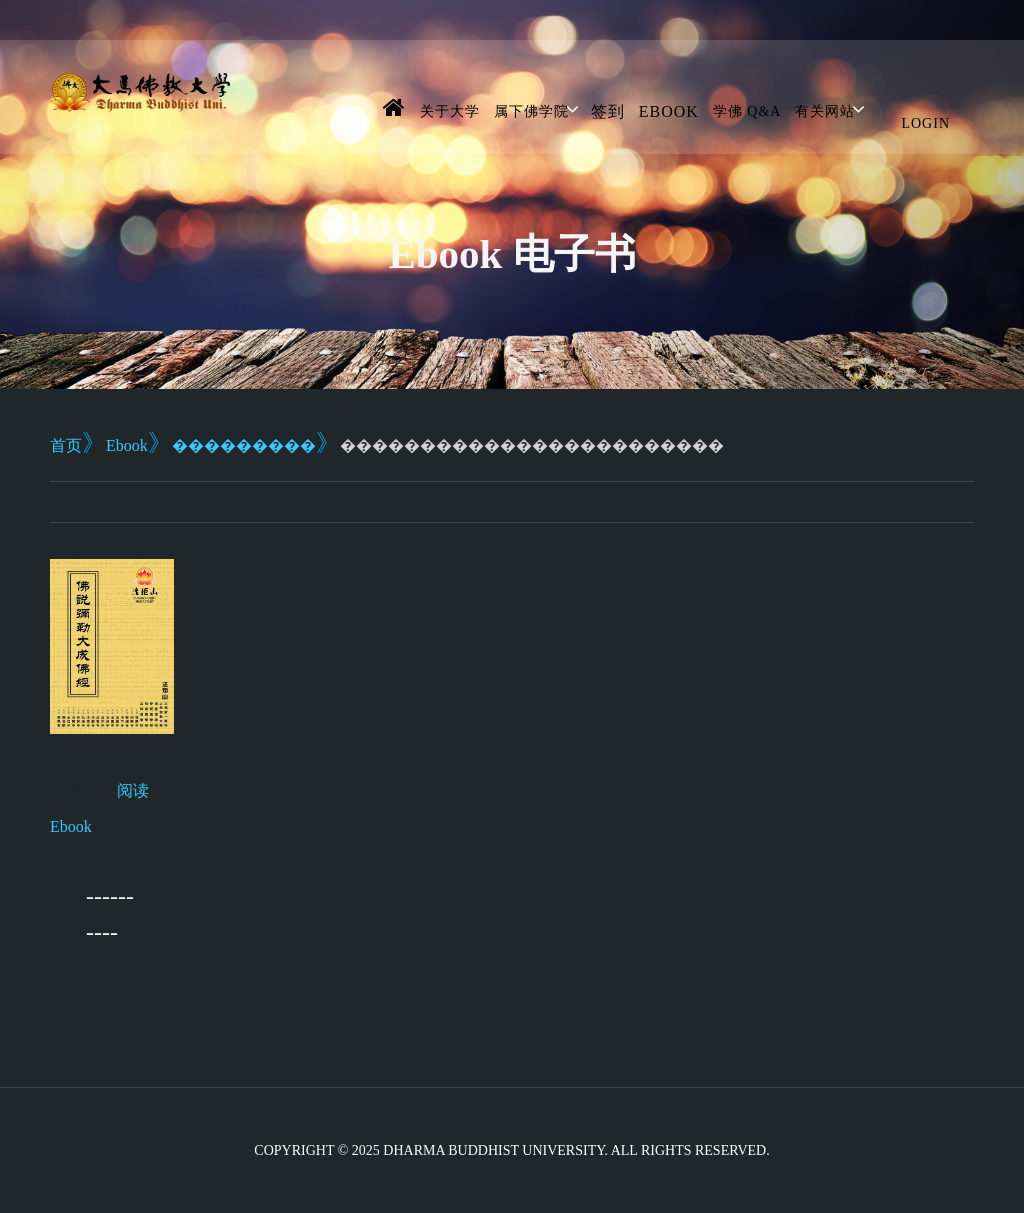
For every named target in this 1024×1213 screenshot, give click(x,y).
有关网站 (825, 111)
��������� (244, 445)
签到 (608, 111)
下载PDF (80, 790)
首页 (66, 445)
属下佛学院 (531, 111)
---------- (110, 914)
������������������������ (532, 445)
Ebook (669, 111)
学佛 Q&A (747, 111)
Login (925, 123)
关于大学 (450, 111)
